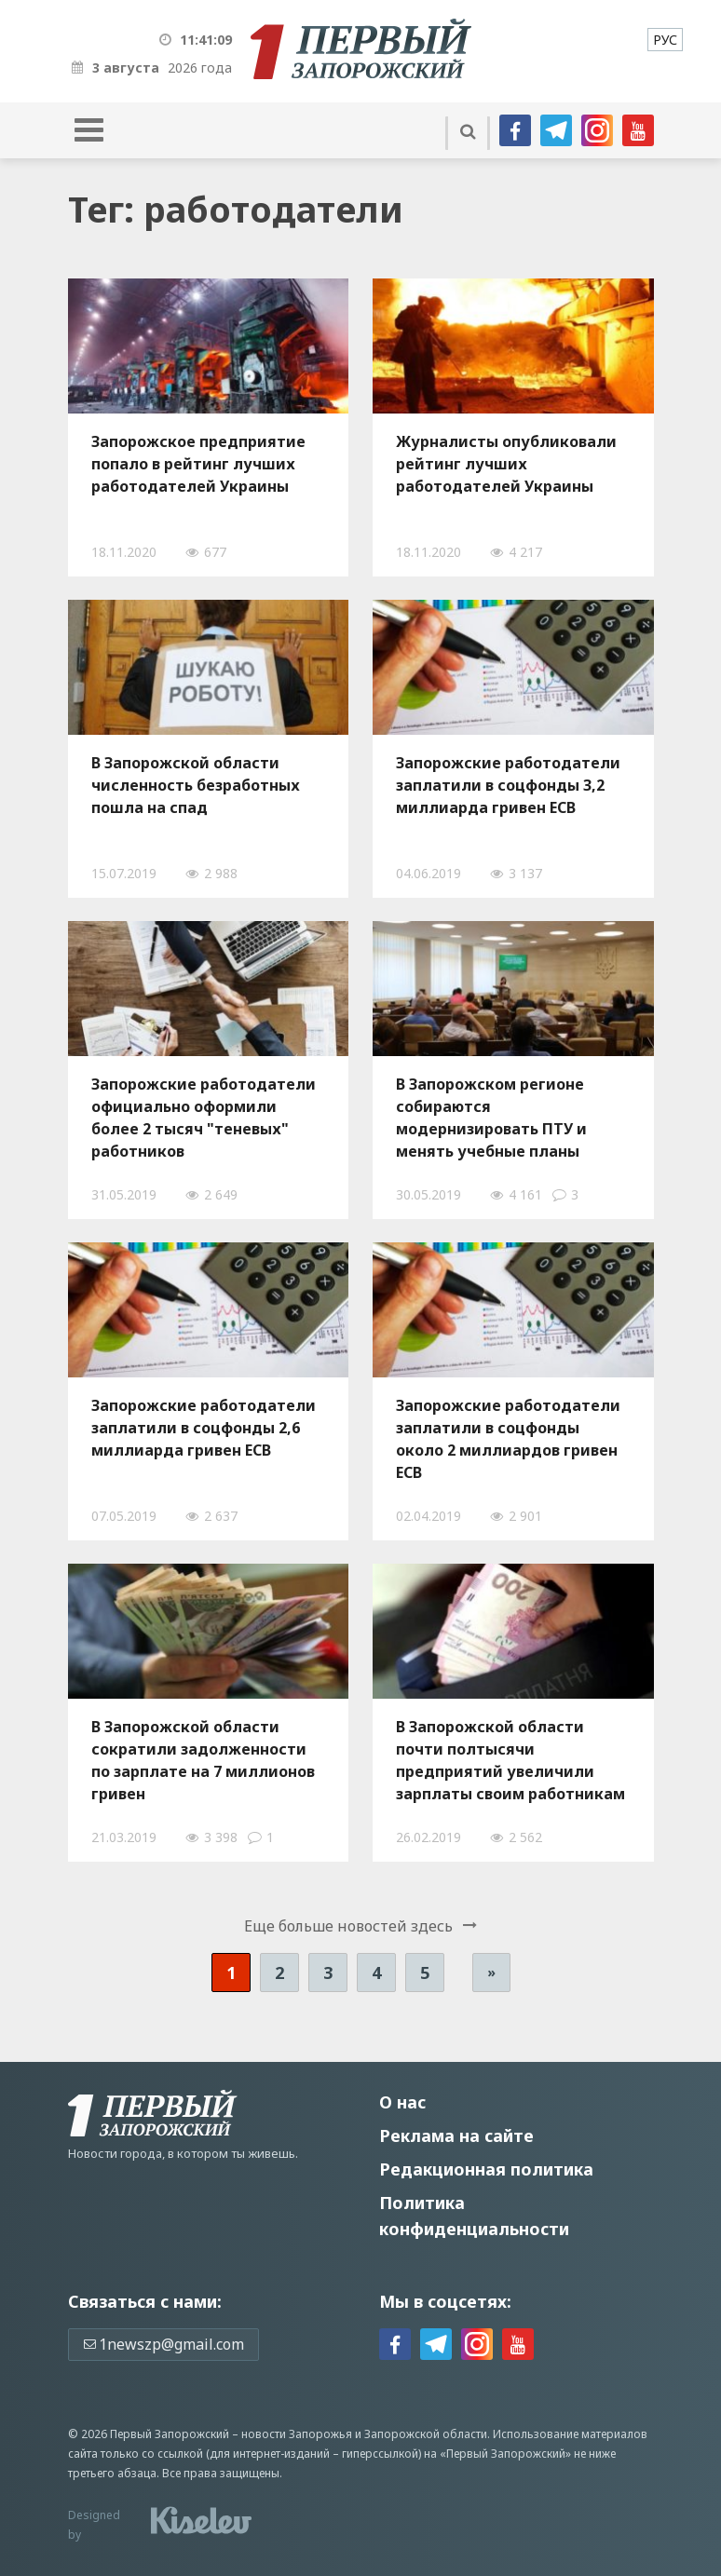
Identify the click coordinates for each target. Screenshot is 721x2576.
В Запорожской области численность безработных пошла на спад (195, 785)
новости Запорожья (296, 2434)
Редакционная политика (486, 2169)
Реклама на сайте (456, 2135)
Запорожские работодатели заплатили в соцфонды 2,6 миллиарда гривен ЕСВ (203, 1427)
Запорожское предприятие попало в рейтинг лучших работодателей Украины (198, 463)
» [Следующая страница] (491, 1972)
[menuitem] (665, 40)
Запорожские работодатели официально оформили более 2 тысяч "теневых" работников (203, 1117)
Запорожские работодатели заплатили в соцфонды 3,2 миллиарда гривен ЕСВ (508, 785)
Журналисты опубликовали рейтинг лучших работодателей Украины (506, 463)
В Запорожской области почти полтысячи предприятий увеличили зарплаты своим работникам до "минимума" (510, 1760)
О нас (402, 2102)
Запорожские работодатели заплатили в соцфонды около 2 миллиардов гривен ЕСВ (508, 1439)
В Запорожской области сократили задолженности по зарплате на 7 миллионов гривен (203, 1760)
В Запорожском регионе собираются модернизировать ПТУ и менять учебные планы (491, 1117)
